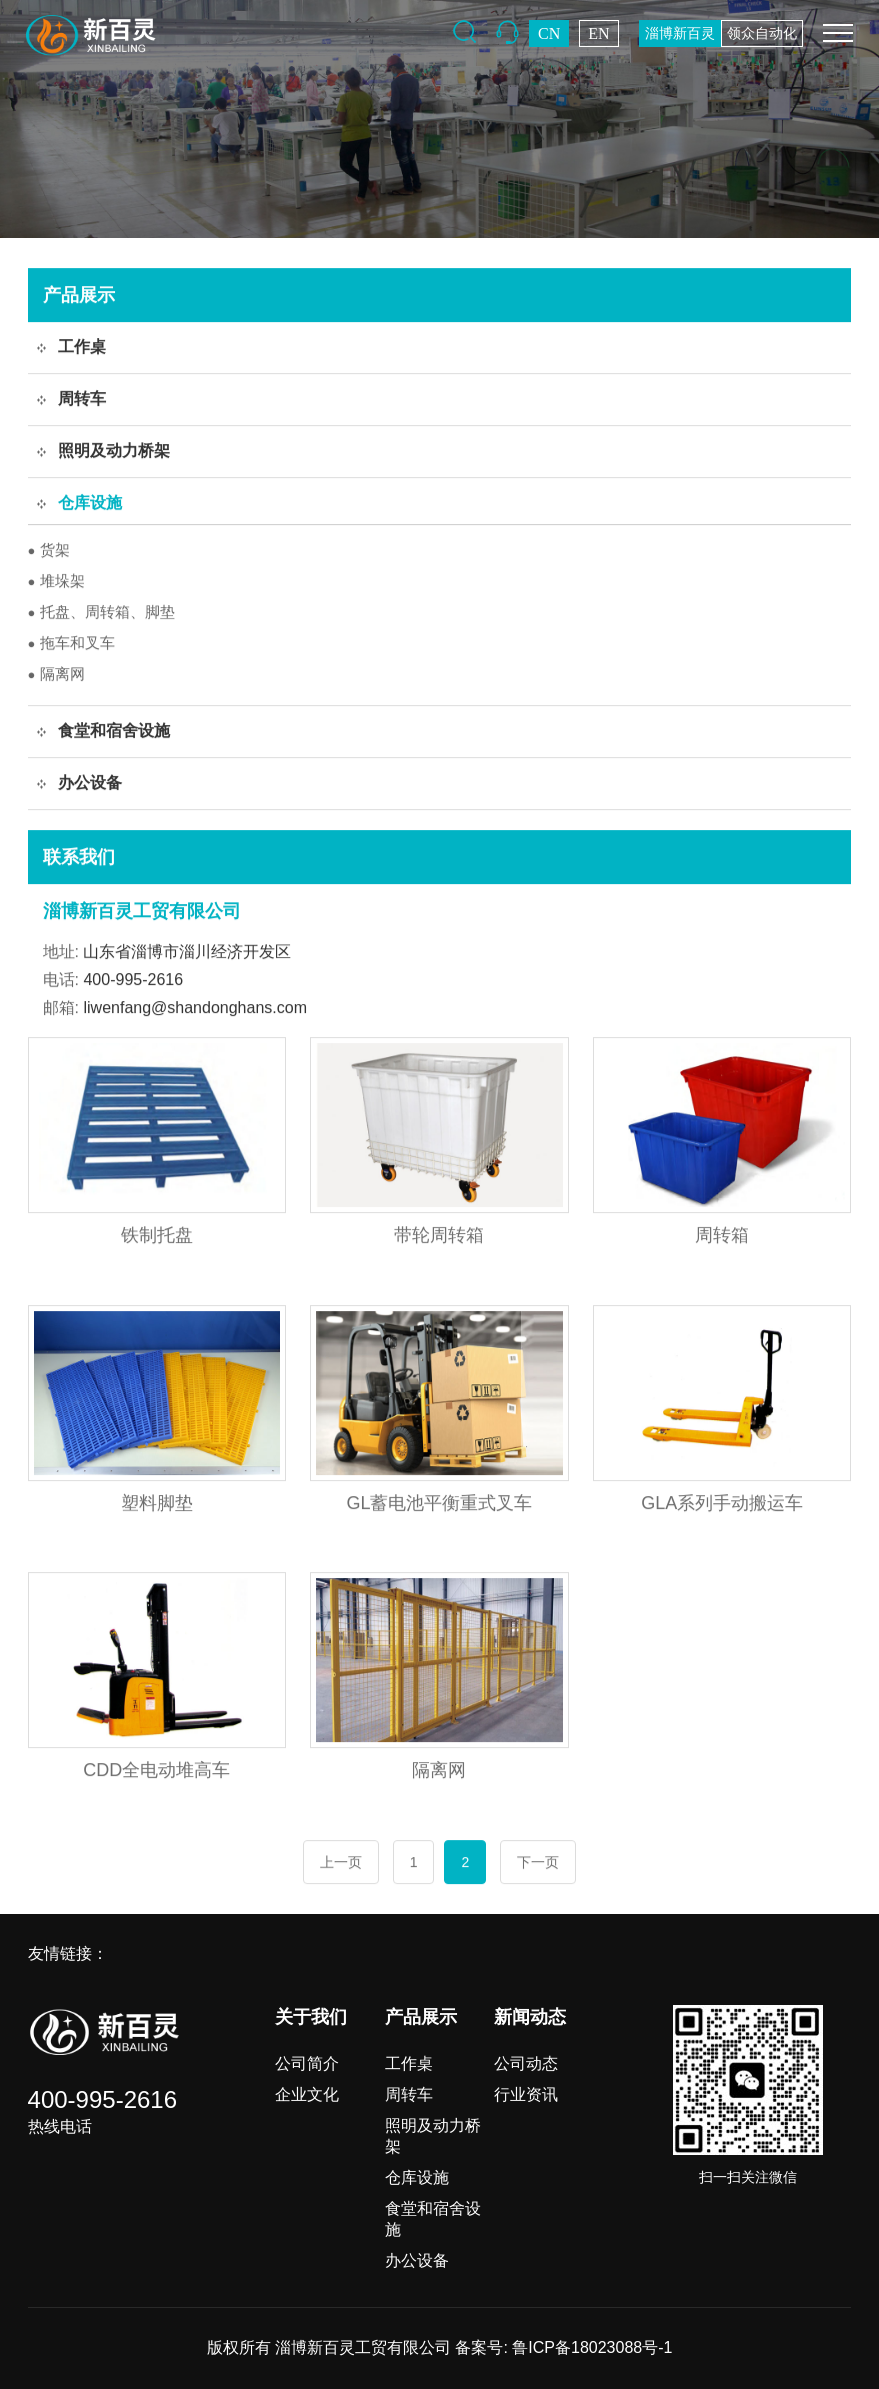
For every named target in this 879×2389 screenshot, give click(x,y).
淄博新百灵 (680, 33)
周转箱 (722, 1236)
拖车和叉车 (72, 643)
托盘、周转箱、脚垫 (102, 612)
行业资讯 (526, 2094)
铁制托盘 (157, 1236)
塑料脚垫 (157, 1504)
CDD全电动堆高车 (156, 1771)
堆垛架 (57, 581)
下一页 (538, 1863)
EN (598, 33)
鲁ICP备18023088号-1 (592, 2347)
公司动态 (526, 2063)
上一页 (341, 1863)
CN (549, 33)
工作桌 (409, 2063)
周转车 (409, 2094)
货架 (49, 550)
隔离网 (57, 674)
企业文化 (307, 2094)
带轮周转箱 (439, 1236)
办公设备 (417, 2260)
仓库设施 (417, 2177)
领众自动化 (762, 33)
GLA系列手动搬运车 (722, 1504)
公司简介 (307, 2063)
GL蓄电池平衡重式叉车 (439, 1504)
